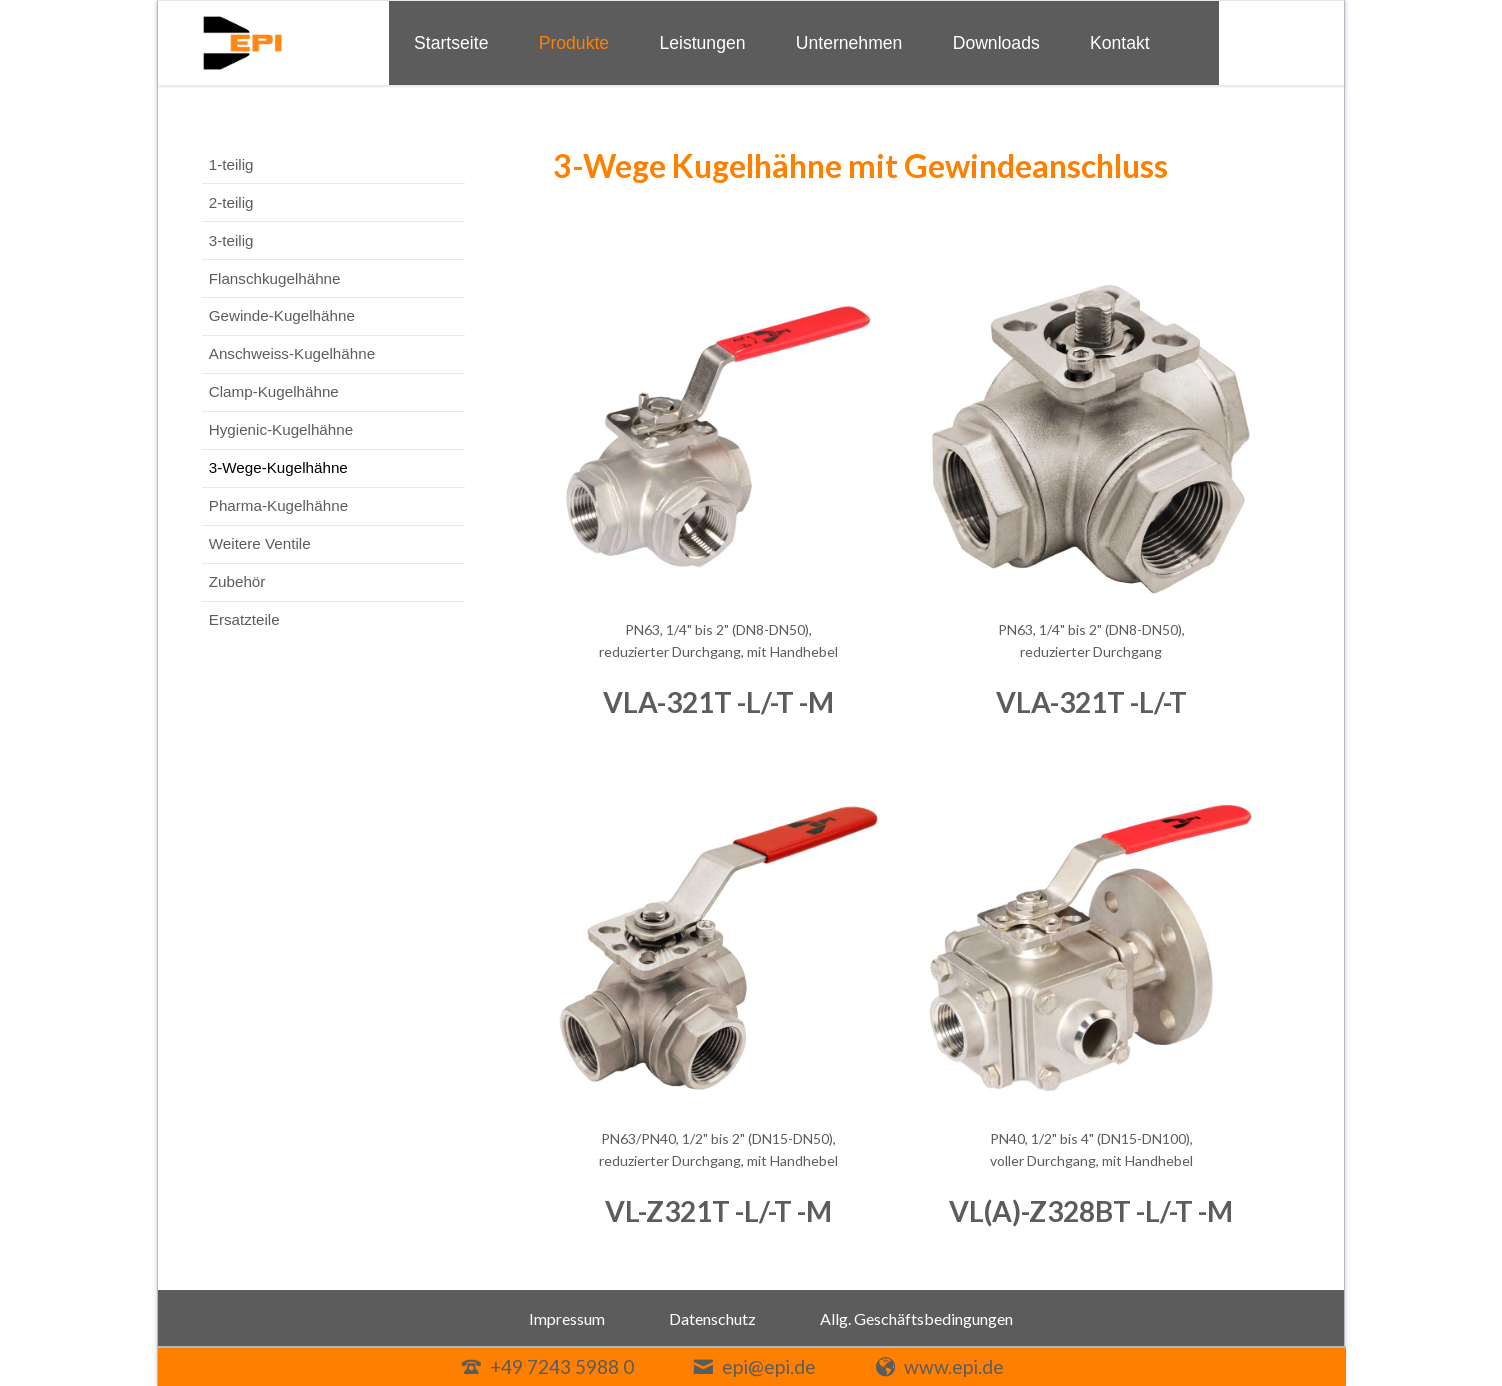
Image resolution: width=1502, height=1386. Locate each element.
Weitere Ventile (260, 543)
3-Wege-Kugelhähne (278, 467)
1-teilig (231, 164)
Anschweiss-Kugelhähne (292, 353)
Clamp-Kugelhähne (274, 391)
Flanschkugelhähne (275, 278)
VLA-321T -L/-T (1091, 702)
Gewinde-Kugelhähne (282, 315)
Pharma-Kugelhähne (278, 505)
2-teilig (231, 202)
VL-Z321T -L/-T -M (718, 1211)
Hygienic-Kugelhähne (281, 429)
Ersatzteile (244, 619)
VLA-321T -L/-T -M (718, 702)
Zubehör (237, 581)
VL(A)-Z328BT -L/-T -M (1091, 1211)
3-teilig (231, 240)
